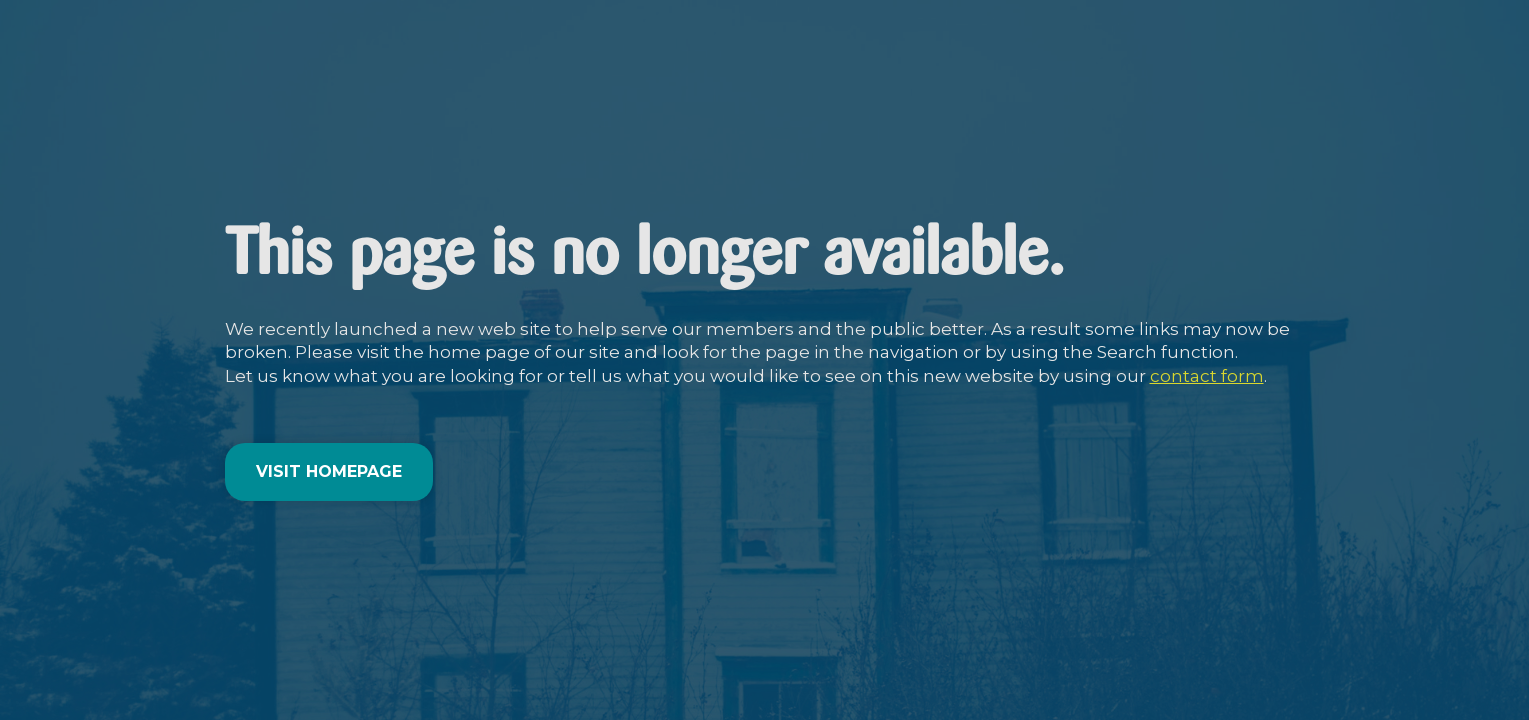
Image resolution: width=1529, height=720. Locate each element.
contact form (1207, 376)
